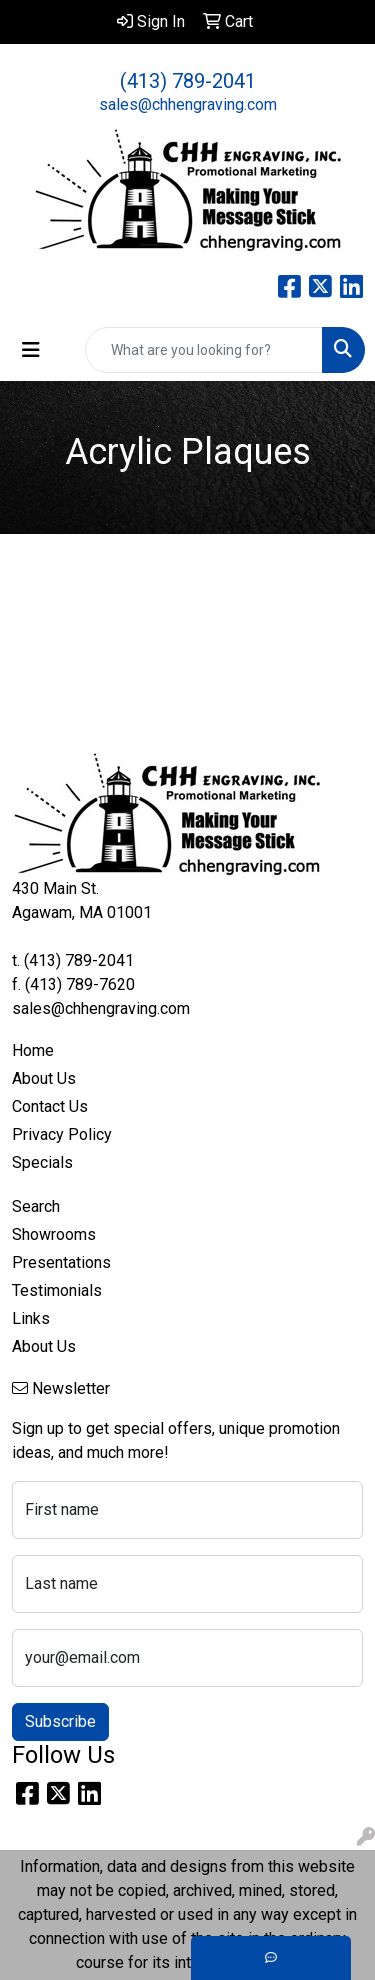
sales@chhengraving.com (188, 104)
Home (33, 1050)
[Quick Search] (204, 350)
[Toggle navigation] (31, 350)
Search (36, 1206)
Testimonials (57, 1290)
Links (31, 1318)
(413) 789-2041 (188, 81)
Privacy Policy (62, 1134)
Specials (42, 1162)
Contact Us (50, 1106)
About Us (44, 1078)
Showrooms (54, 1234)
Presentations (61, 1262)
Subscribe (60, 1721)
